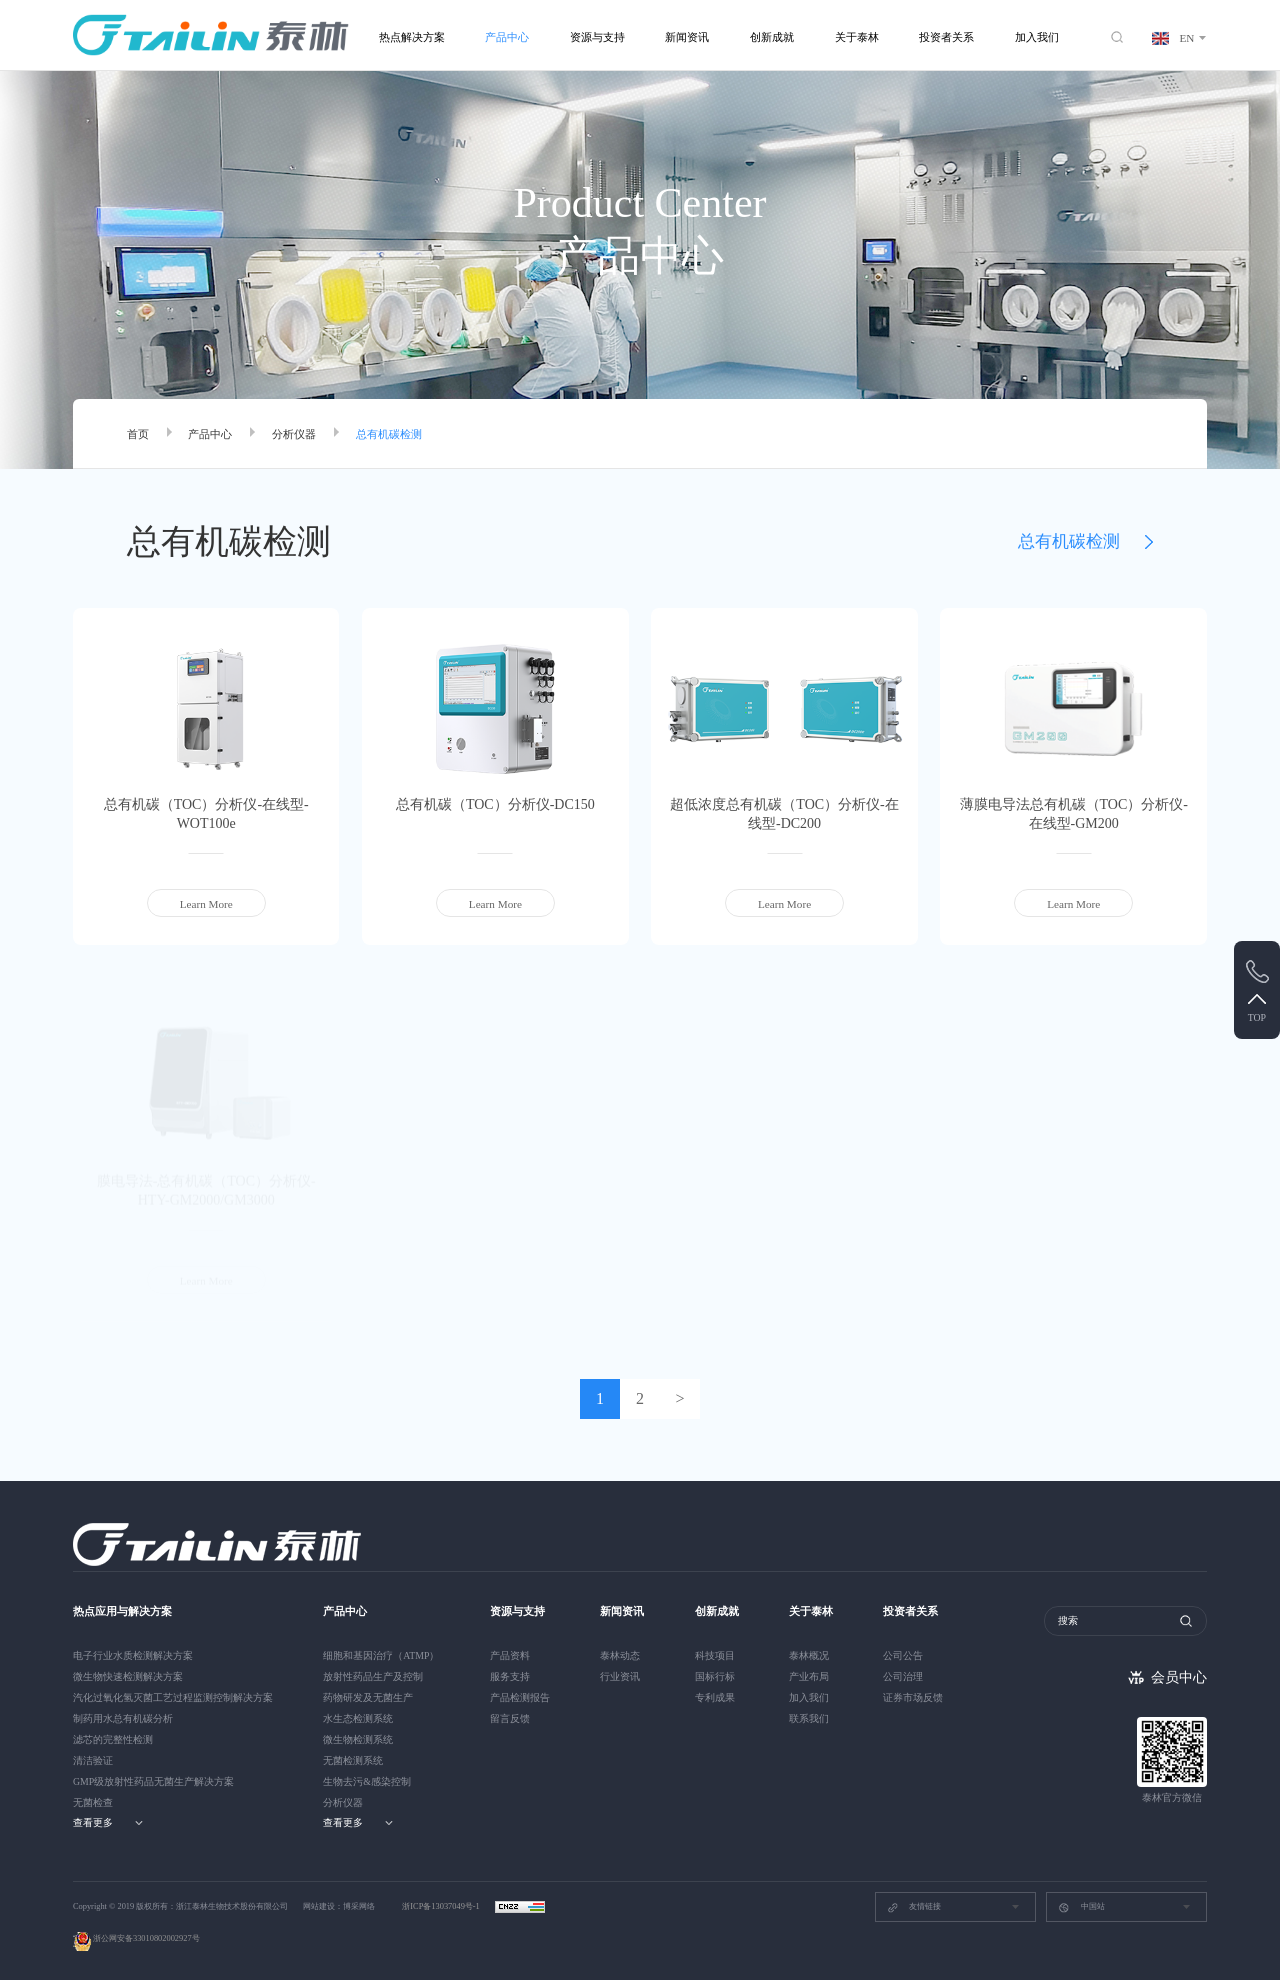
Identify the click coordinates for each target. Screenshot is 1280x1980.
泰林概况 (809, 1655)
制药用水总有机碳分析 (123, 1718)
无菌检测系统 (353, 1760)
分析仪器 (294, 434)
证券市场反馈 (913, 1697)
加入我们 (1037, 37)
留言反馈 (510, 1718)
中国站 (1081, 1907)
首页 (138, 434)
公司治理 (903, 1676)
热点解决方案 (412, 37)
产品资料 (510, 1655)
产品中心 (507, 37)
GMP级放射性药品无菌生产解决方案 (153, 1781)
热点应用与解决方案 (122, 1611)
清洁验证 (93, 1760)
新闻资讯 (687, 37)
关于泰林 (857, 37)
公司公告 (903, 1655)
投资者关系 (946, 37)
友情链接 (914, 1907)
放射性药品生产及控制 (373, 1676)
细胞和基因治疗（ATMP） (381, 1655)
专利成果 (715, 1697)
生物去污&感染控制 (367, 1781)
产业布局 (809, 1676)
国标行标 (715, 1676)
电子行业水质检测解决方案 (133, 1655)
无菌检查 (93, 1802)
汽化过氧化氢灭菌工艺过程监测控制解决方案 (173, 1697)
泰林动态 (620, 1655)
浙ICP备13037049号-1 (442, 1906)
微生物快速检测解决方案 (128, 1676)
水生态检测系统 (358, 1718)
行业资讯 (620, 1676)
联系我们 (809, 1718)
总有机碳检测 (389, 434)
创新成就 (772, 37)
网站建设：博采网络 (339, 1906)
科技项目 (715, 1655)
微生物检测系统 (358, 1739)
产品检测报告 (520, 1697)
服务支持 (510, 1676)
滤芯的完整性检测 (113, 1739)
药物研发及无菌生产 (368, 1697)
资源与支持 (597, 37)
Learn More (206, 904)
